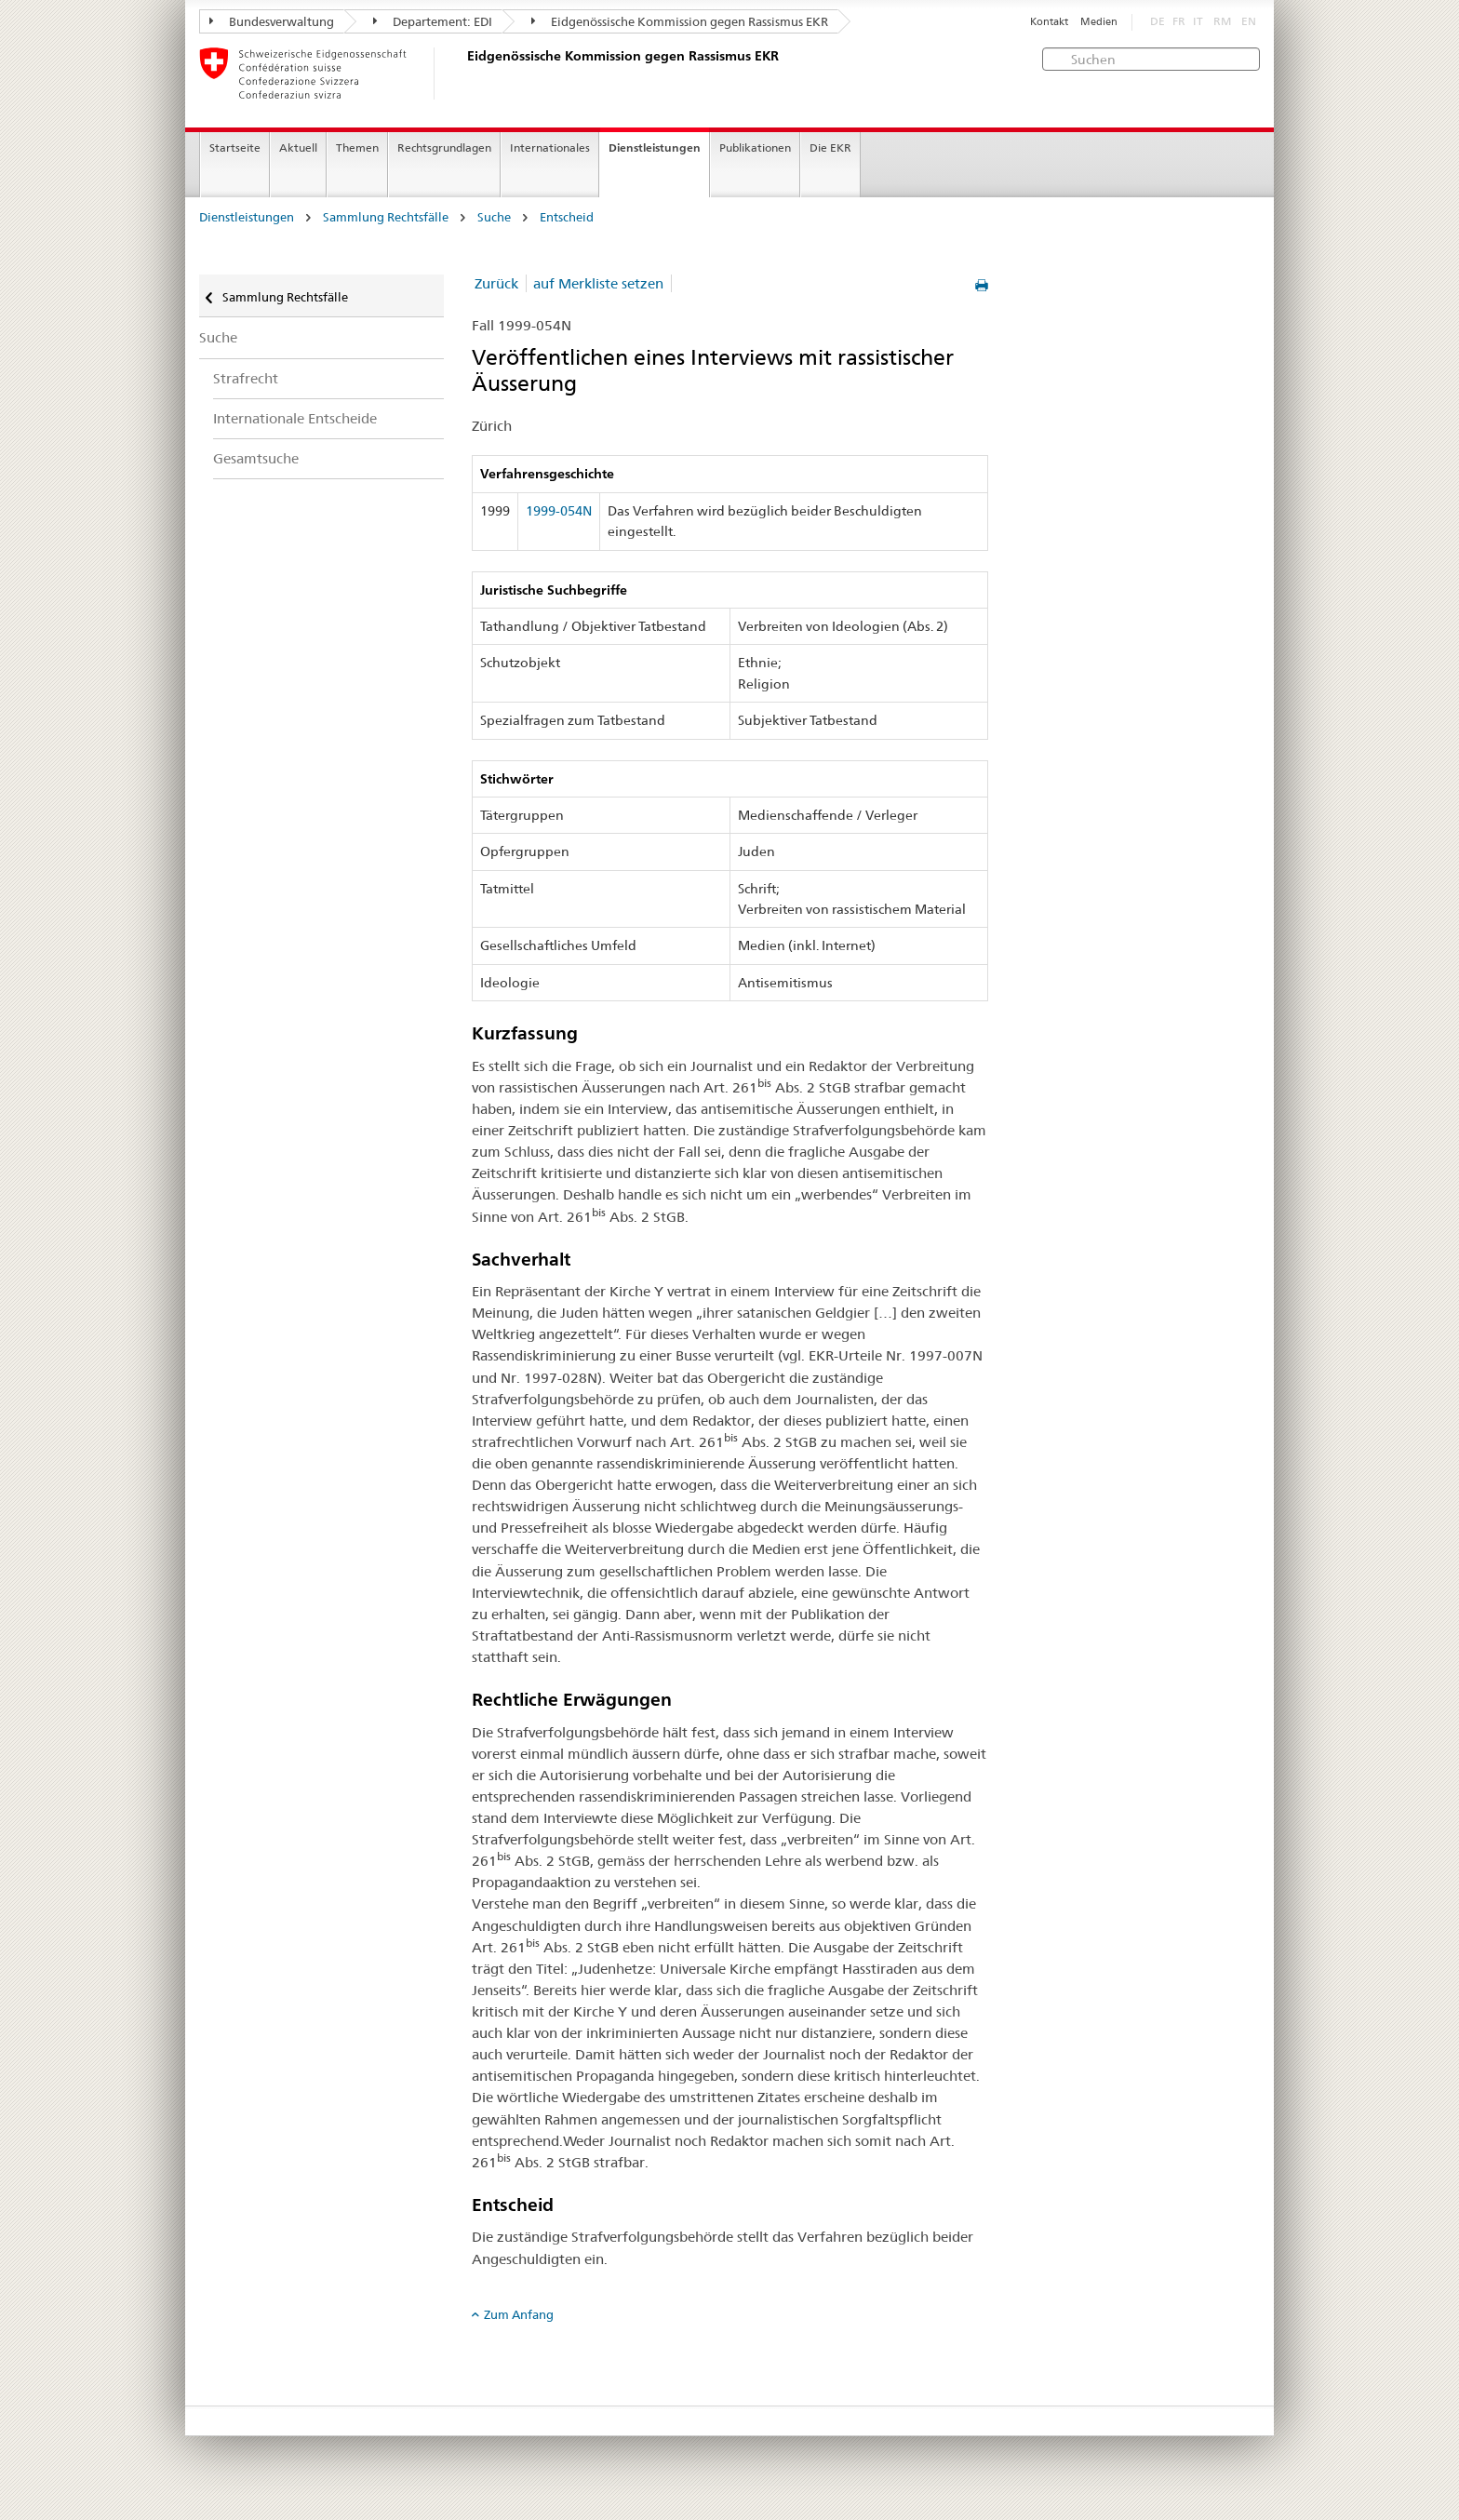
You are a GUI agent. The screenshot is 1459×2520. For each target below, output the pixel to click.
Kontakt (1049, 22)
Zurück (496, 283)
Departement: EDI (432, 21)
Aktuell (298, 147)
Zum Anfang (519, 2314)
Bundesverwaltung (271, 21)
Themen (357, 147)
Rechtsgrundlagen (444, 147)
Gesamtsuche (256, 458)
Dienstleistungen (655, 147)
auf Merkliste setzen (598, 283)
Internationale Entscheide (295, 418)
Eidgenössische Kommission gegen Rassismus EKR (679, 21)
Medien (1099, 22)
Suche (494, 217)
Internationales (550, 147)
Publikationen (755, 147)
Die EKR (830, 147)
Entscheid (567, 217)
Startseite (235, 147)
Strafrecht (245, 378)
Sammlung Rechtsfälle (385, 217)
